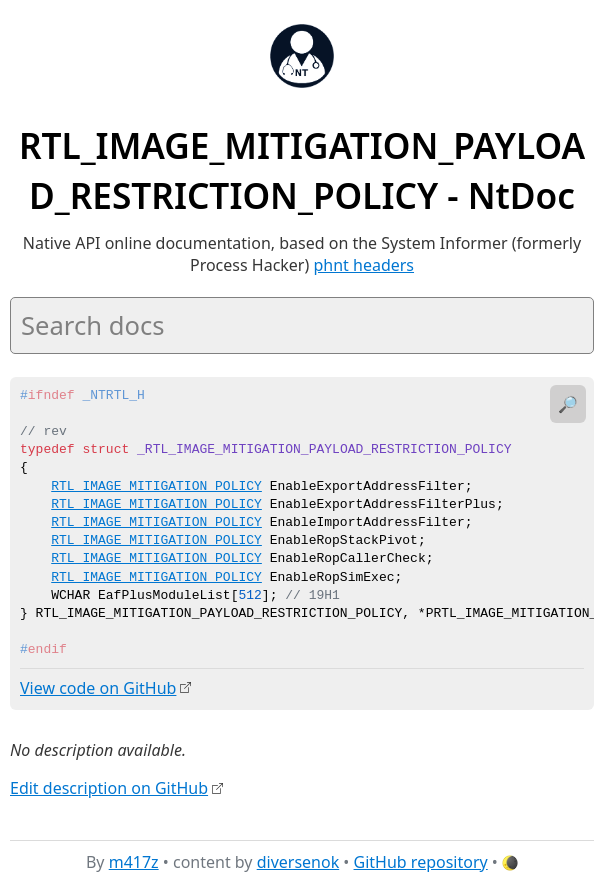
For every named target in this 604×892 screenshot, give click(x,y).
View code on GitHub (98, 688)
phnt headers (363, 265)
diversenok (298, 861)
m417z (134, 861)
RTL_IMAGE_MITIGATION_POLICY (156, 487)
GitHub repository (421, 861)
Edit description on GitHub (109, 787)
